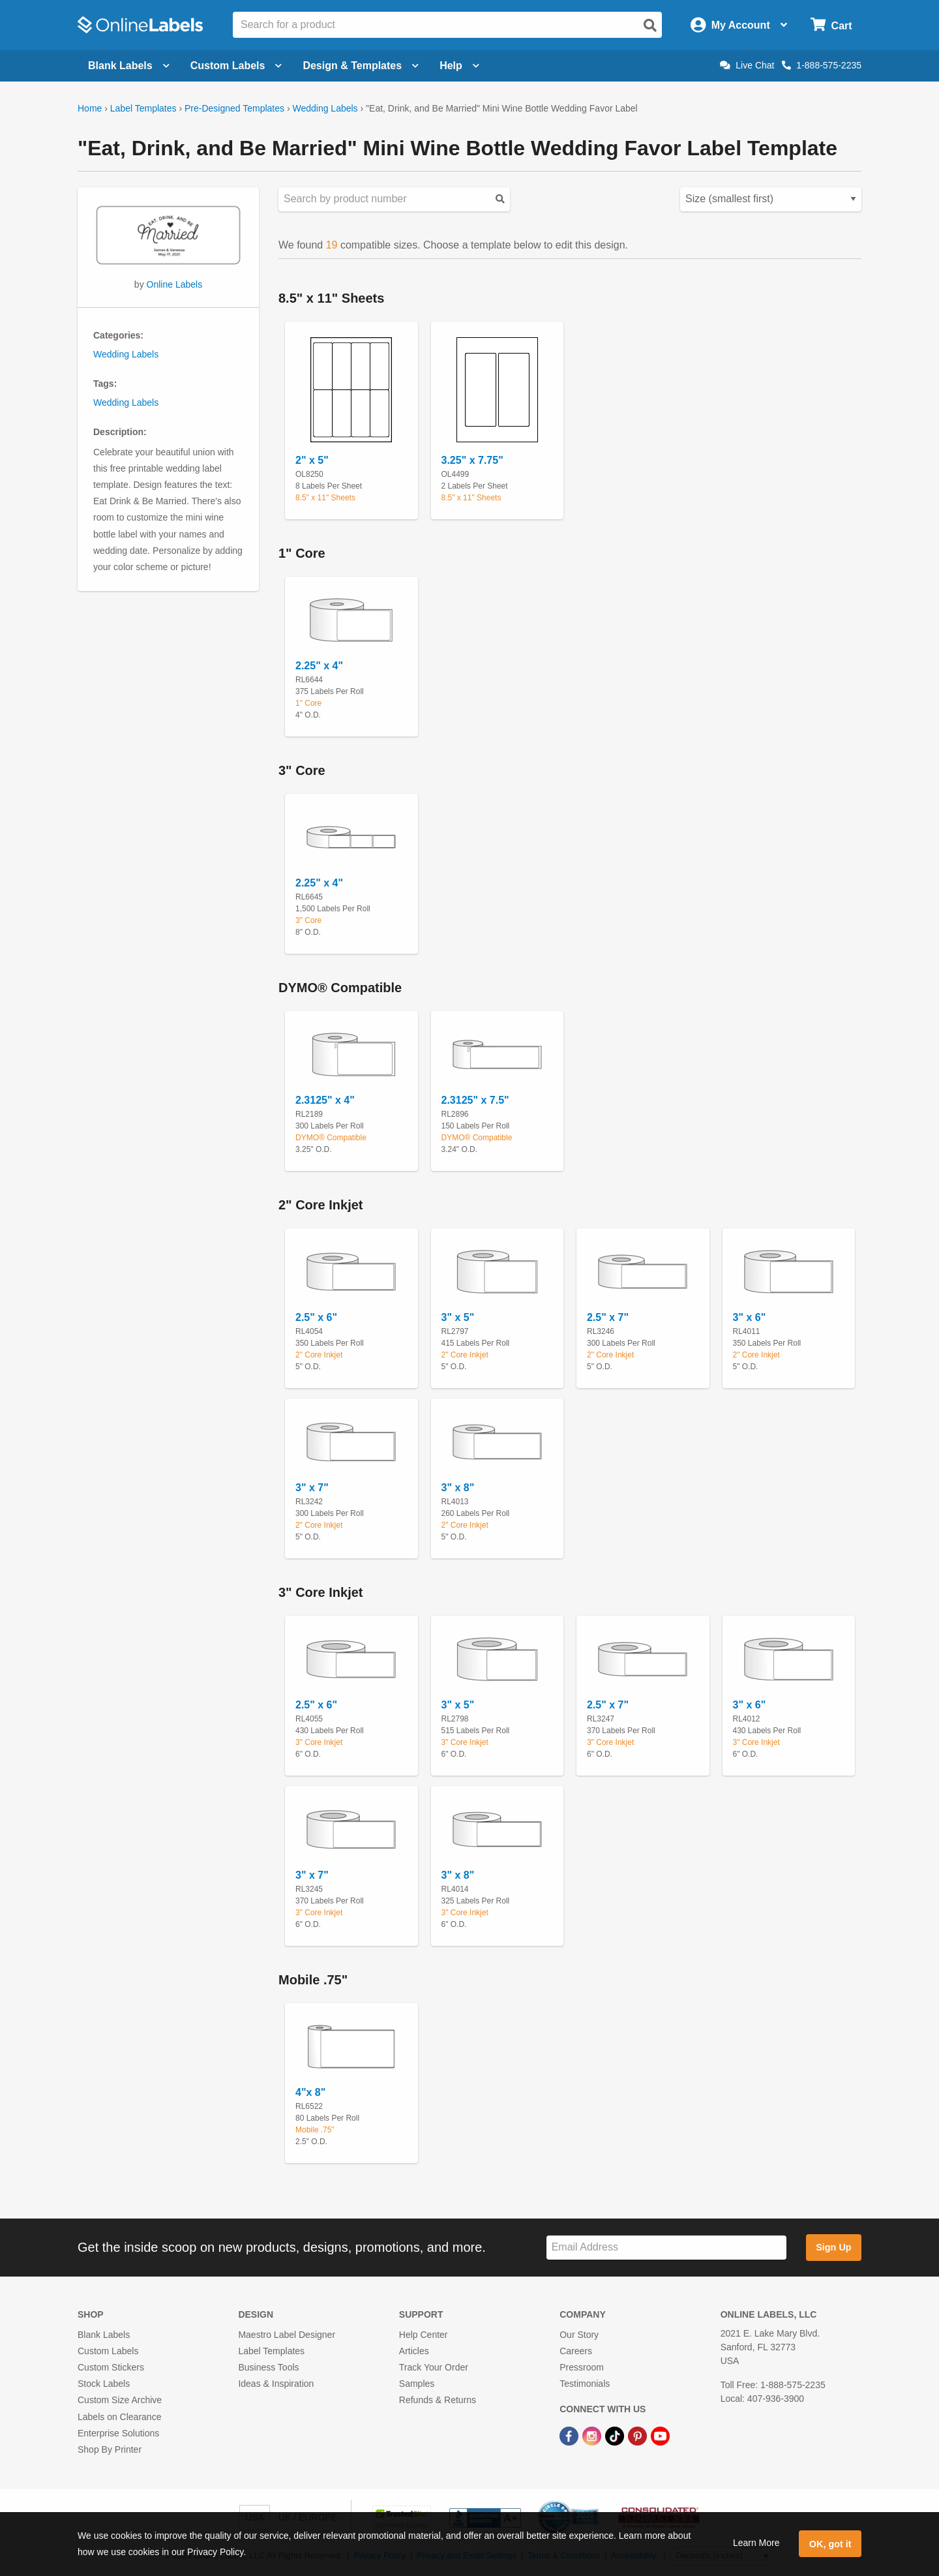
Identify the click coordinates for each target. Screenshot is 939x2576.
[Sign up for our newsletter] (666, 2247)
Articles (414, 2351)
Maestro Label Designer (286, 2334)
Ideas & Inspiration (276, 2383)
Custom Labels (108, 2351)
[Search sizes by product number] (394, 199)
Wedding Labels (324, 108)
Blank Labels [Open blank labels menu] (129, 65)
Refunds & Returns (437, 2400)
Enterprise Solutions (118, 2433)
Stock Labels (104, 2383)
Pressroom (581, 2367)
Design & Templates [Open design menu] (361, 65)
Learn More (756, 2543)
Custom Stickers (111, 2367)
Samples (416, 2383)
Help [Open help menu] (459, 65)
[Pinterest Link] (638, 2436)
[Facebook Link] (570, 2436)
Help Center (423, 2334)
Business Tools (268, 2367)
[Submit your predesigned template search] (500, 199)
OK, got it (830, 2544)
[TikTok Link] (616, 2436)
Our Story (579, 2334)
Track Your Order (433, 2367)
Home (90, 108)
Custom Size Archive (120, 2400)
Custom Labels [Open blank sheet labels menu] (236, 65)
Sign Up (833, 2247)
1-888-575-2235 (821, 65)
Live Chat (747, 65)
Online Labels (175, 284)
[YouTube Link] (660, 2436)
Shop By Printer (110, 2449)
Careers (575, 2351)
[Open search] (650, 25)
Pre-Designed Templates (234, 108)
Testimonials (584, 2383)
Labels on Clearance (119, 2417)
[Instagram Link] (593, 2436)
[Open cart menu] (831, 25)
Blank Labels (104, 2334)
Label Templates (143, 108)
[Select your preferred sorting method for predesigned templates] (770, 199)
